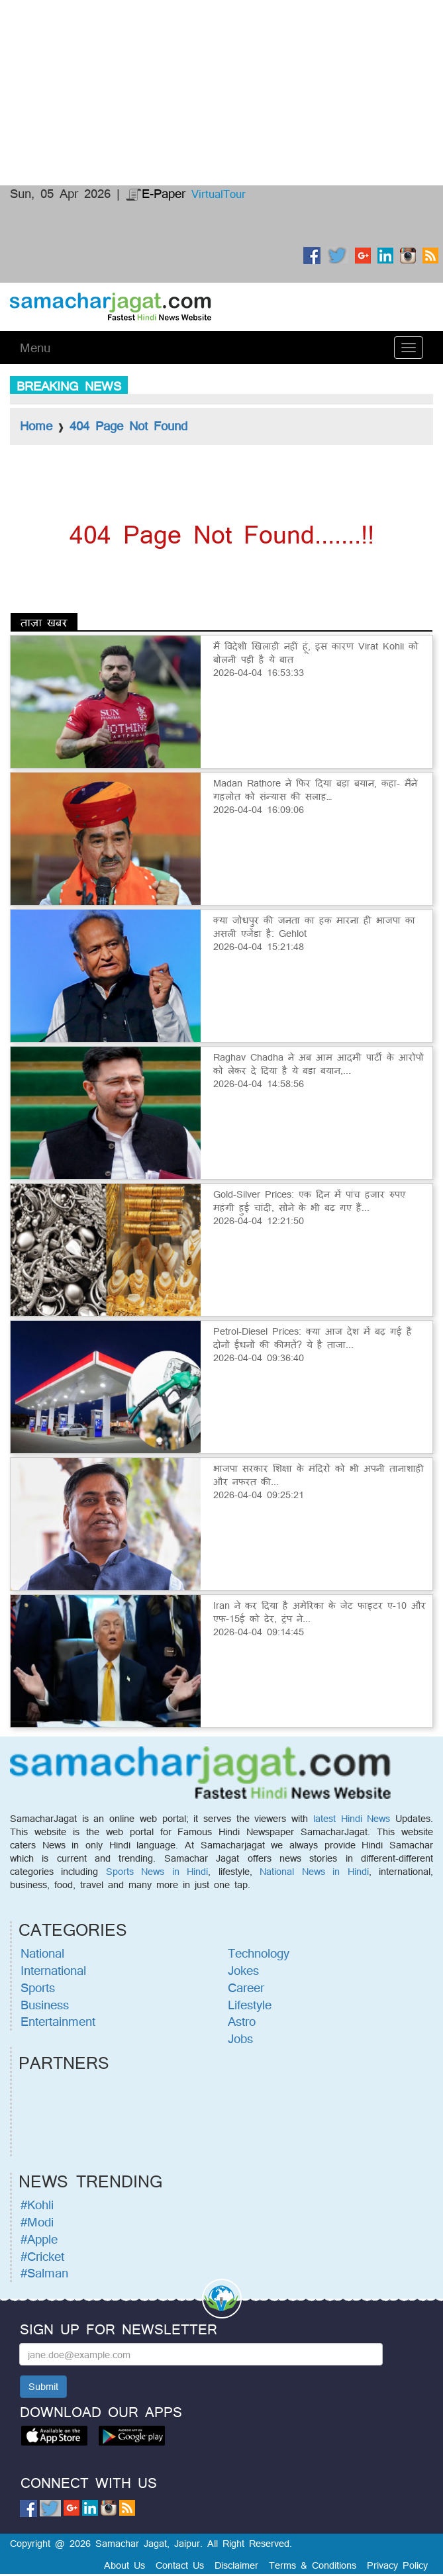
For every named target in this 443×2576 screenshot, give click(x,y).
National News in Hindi (314, 1871)
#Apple (39, 2239)
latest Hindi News (351, 1818)
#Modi (37, 2222)
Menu (35, 348)
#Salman (44, 2273)
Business (45, 2005)
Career (246, 1987)
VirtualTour (218, 194)
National (42, 1953)
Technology (258, 1953)
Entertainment (58, 2021)
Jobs (240, 2038)
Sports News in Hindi (157, 1871)
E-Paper (155, 193)
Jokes (243, 1970)
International (53, 1970)
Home (36, 426)
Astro (242, 2021)
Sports (38, 1987)
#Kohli (37, 2205)
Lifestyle (249, 2005)
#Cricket (42, 2256)
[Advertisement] (221, 49)
